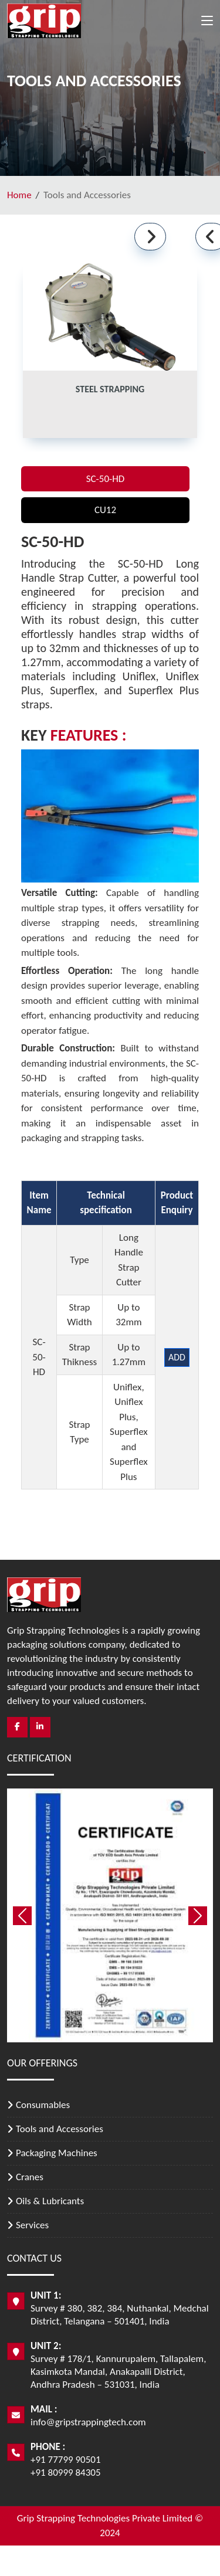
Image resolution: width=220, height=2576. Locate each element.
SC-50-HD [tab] (105, 479)
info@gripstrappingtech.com (88, 2422)
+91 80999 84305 (66, 2472)
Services (32, 2225)
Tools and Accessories (59, 2129)
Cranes (29, 2177)
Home (19, 195)
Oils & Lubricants (50, 2201)
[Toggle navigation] (207, 23)
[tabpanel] (110, 994)
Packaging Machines (56, 2153)
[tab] (110, 351)
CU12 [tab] (105, 510)
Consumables (43, 2105)
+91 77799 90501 (66, 2459)
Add (176, 1357)
